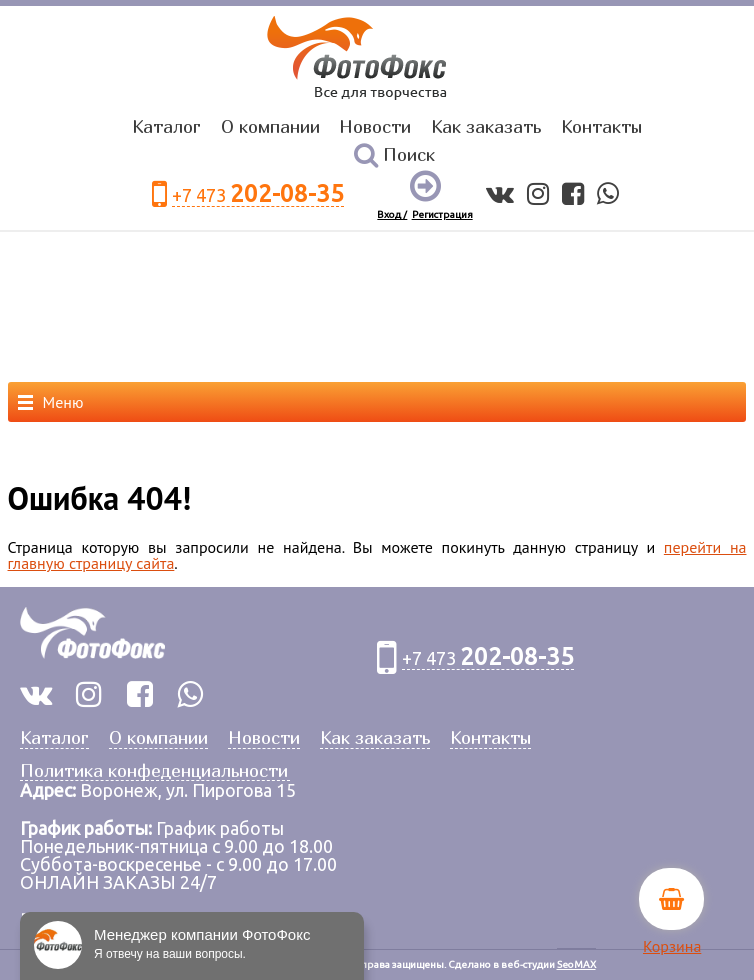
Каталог (166, 126)
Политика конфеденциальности (154, 771)
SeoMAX (576, 964)
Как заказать (486, 126)
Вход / (392, 214)
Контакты (601, 126)
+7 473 (258, 194)
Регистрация (442, 214)
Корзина (672, 946)
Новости (375, 126)
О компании (270, 126)
